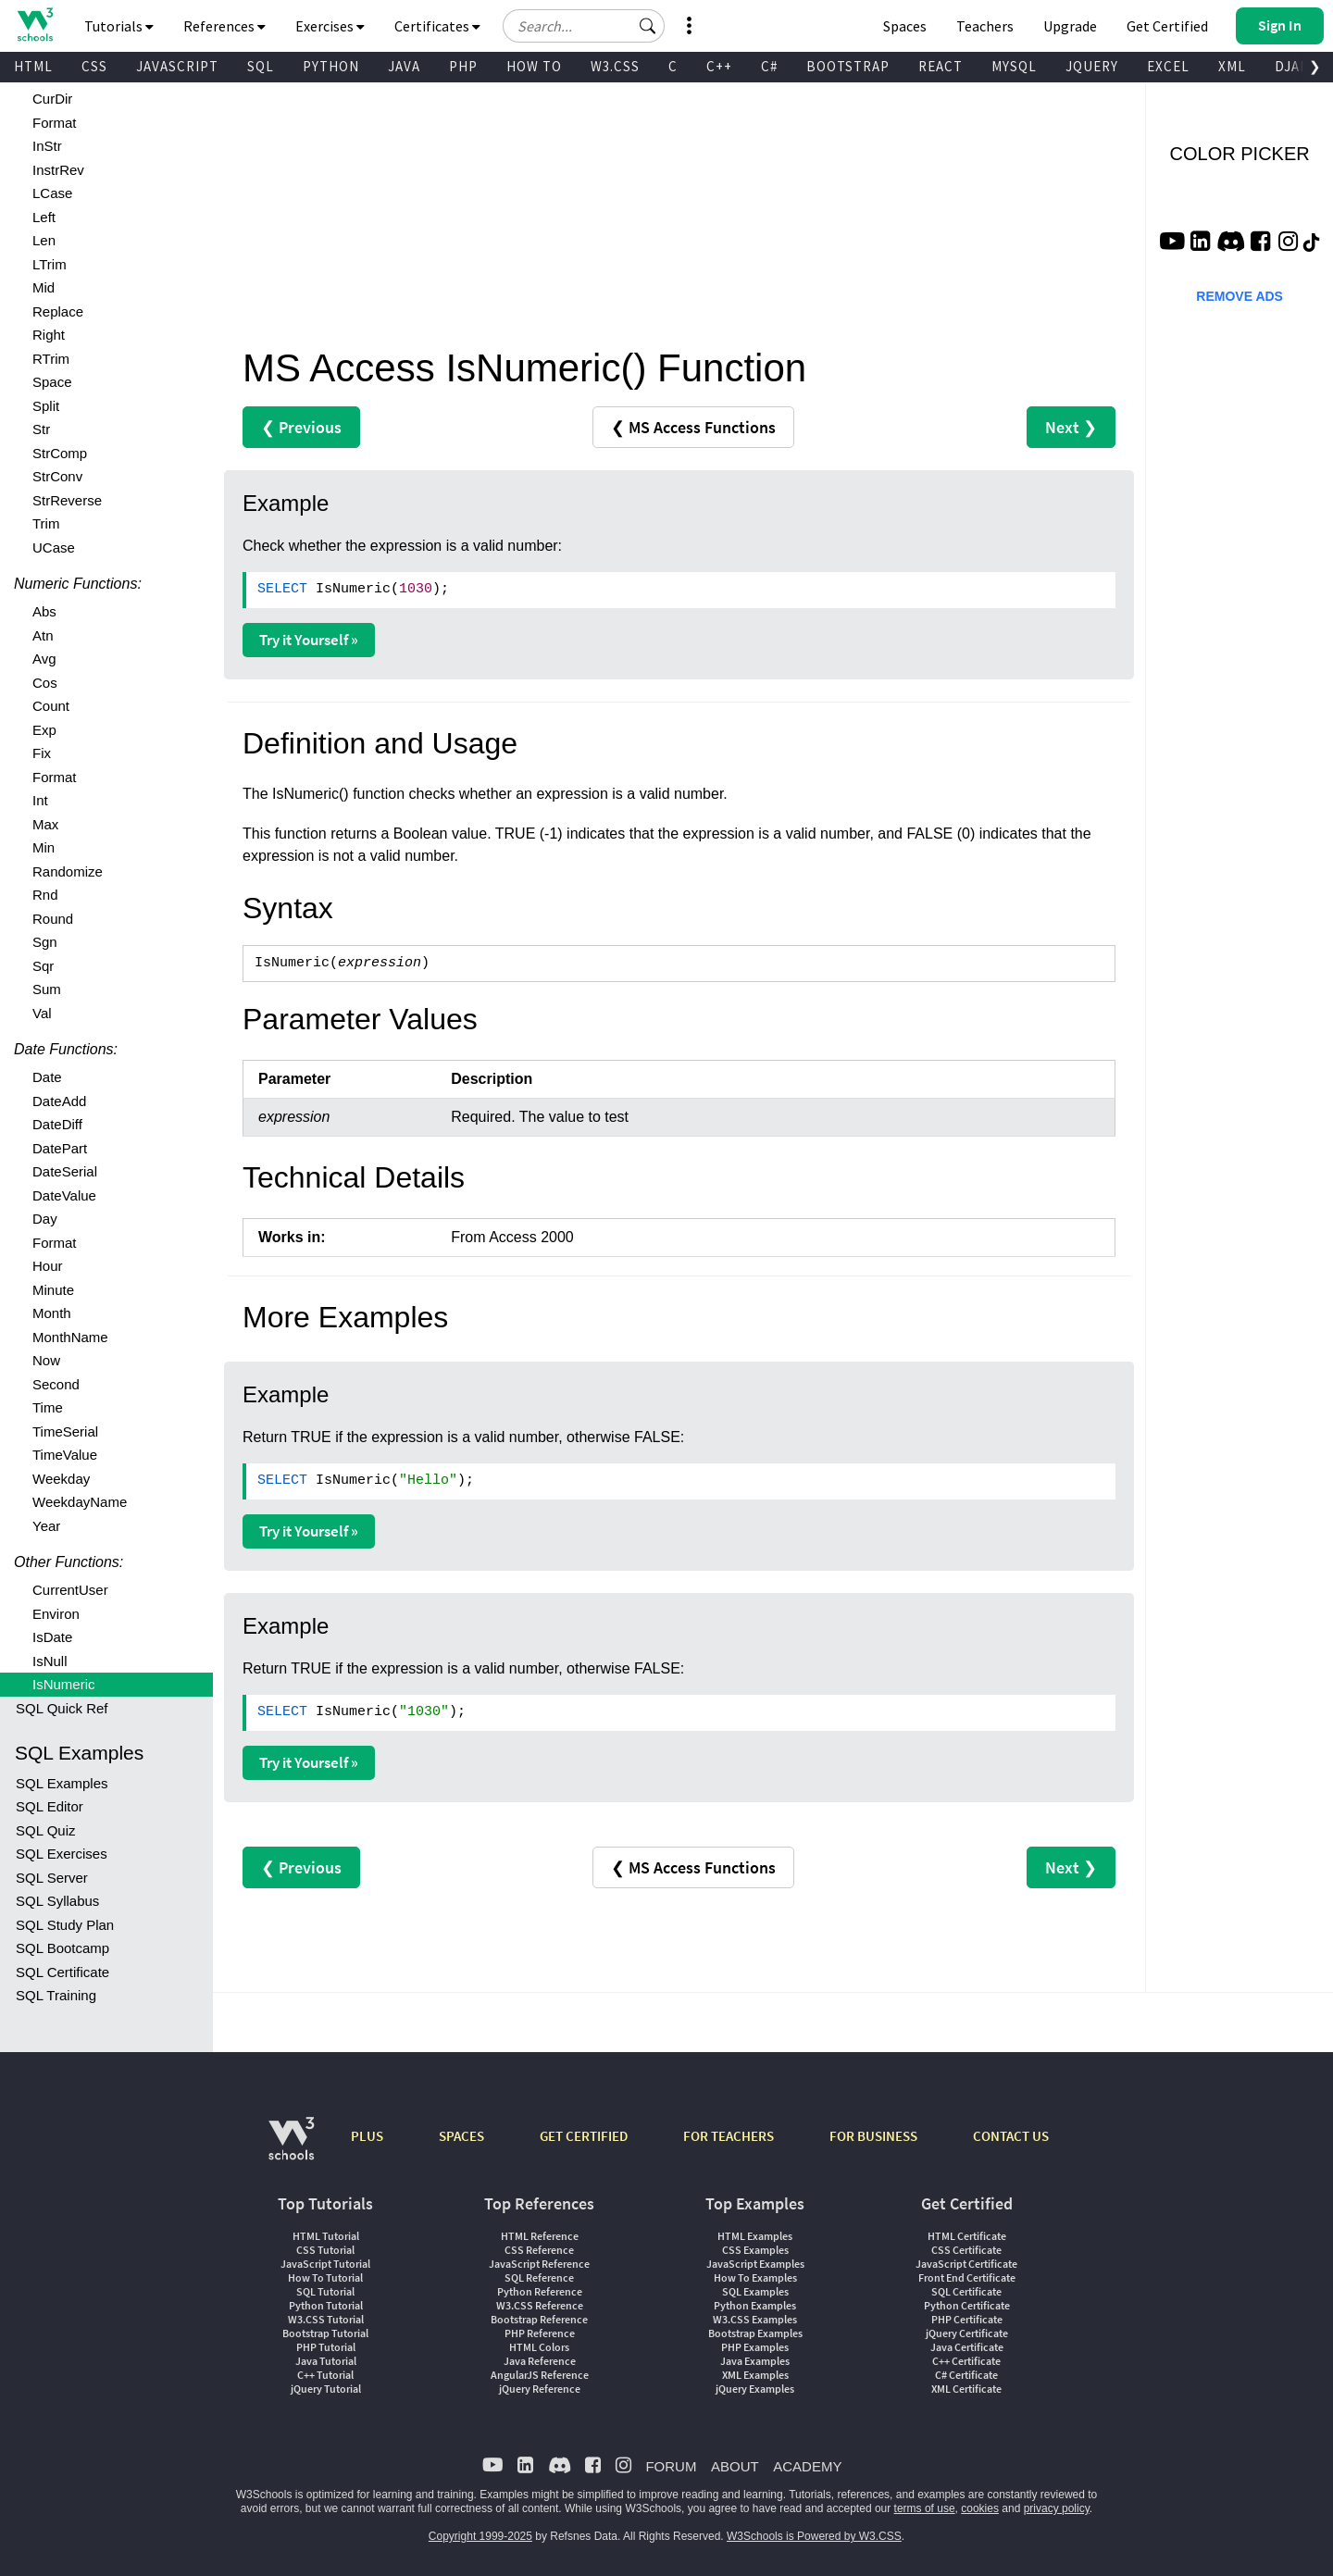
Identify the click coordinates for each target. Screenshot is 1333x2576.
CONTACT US (1011, 2136)
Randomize (67, 871)
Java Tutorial (325, 2361)
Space (52, 382)
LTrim (49, 264)
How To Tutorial (325, 2277)
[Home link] (34, 24)
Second (56, 1384)
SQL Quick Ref (61, 1708)
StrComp (59, 453)
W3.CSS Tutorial (326, 2319)
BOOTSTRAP (848, 66)
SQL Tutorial (325, 2291)
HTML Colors (539, 2347)
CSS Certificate (966, 2250)
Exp (44, 730)
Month (51, 1313)
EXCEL (1168, 66)
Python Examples (755, 2305)
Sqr (43, 966)
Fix (41, 753)
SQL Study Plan (65, 1925)
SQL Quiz (45, 1830)
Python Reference (539, 2291)
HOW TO (534, 66)
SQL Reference (539, 2277)
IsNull (50, 1661)
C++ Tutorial (325, 2375)
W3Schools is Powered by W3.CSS (814, 2536)
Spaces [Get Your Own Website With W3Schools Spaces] (905, 26)
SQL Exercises (61, 1853)
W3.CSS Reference (539, 2305)
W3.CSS (615, 66)
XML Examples (755, 2375)
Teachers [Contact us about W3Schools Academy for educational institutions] (985, 26)
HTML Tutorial (326, 2236)
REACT (940, 66)
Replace (57, 311)
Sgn (44, 942)
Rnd (45, 894)
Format (54, 123)
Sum (46, 989)
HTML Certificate (967, 2236)
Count (50, 706)
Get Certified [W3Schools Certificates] (1167, 26)
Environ (56, 1614)
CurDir (52, 98)
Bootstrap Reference (539, 2319)
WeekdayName (79, 1502)
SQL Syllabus (57, 1901)
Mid (43, 287)
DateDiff (57, 1124)
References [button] (224, 26)
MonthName (70, 1337)
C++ (719, 66)
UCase (53, 547)
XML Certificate (966, 2389)
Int (40, 800)
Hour (47, 1266)
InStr (47, 146)
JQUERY (1091, 66)
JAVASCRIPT (177, 66)
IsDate (52, 1637)
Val (42, 1013)
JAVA (404, 66)
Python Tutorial (326, 2305)
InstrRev (58, 170)
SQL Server (52, 1877)
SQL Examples (62, 1783)
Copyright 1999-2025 (480, 2536)
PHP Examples (755, 2347)
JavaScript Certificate (966, 2264)
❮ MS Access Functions (693, 427)
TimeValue (64, 1454)
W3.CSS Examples (755, 2319)
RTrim (50, 359)
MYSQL (1014, 66)
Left (44, 217)
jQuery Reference (539, 2389)
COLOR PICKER (1240, 153)
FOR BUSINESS (873, 2136)
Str (41, 429)
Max (45, 824)
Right (48, 334)
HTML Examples (754, 2236)
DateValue (64, 1195)
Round (52, 919)
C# (769, 66)
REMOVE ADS (1239, 296)
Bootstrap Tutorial (325, 2333)
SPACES (461, 2136)
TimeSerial (65, 1431)
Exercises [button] (330, 26)
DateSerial (64, 1171)
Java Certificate (966, 2347)
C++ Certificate (966, 2361)
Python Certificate (967, 2305)
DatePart (59, 1148)
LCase (52, 193)
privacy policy (1057, 2508)
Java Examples (755, 2361)
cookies (980, 2508)
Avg (44, 658)
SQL (260, 66)
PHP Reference (540, 2333)
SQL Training (56, 1995)
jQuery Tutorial (326, 2389)
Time (47, 1407)
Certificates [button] (437, 26)
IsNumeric (63, 1684)
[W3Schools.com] (291, 2148)
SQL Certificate (62, 1972)
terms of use (924, 2508)
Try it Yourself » (308, 639)
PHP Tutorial (325, 2347)
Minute (53, 1290)
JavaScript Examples (755, 2264)
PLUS (367, 2136)
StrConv (57, 476)
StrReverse (67, 500)
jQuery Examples (755, 2389)
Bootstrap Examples (755, 2333)
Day (44, 1218)
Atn (43, 635)
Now (46, 1360)
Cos (44, 683)
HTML (33, 66)
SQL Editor (49, 1806)
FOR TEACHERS (728, 2136)
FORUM (670, 2466)
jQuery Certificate (967, 2333)
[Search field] (584, 26)
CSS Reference (539, 2250)
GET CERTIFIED (584, 2136)
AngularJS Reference (540, 2375)
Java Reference (540, 2361)
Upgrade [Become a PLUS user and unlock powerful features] (1070, 26)
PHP (463, 66)
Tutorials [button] (119, 26)
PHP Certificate (967, 2319)
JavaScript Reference (539, 2264)
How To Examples (755, 2277)
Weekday (61, 1479)
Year (46, 1526)
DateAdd (59, 1101)
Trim (45, 523)
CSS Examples (755, 2250)
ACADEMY (807, 2466)
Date (47, 1077)
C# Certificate (966, 2375)
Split (45, 406)
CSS (94, 66)
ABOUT (735, 2466)
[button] (648, 26)
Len (44, 240)
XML (1232, 66)
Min (43, 847)
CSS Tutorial (325, 2250)
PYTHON (331, 66)
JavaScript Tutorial (325, 2264)
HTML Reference (540, 2236)
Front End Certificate (966, 2277)
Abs (44, 611)
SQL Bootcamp (62, 1948)
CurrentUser (70, 1590)
